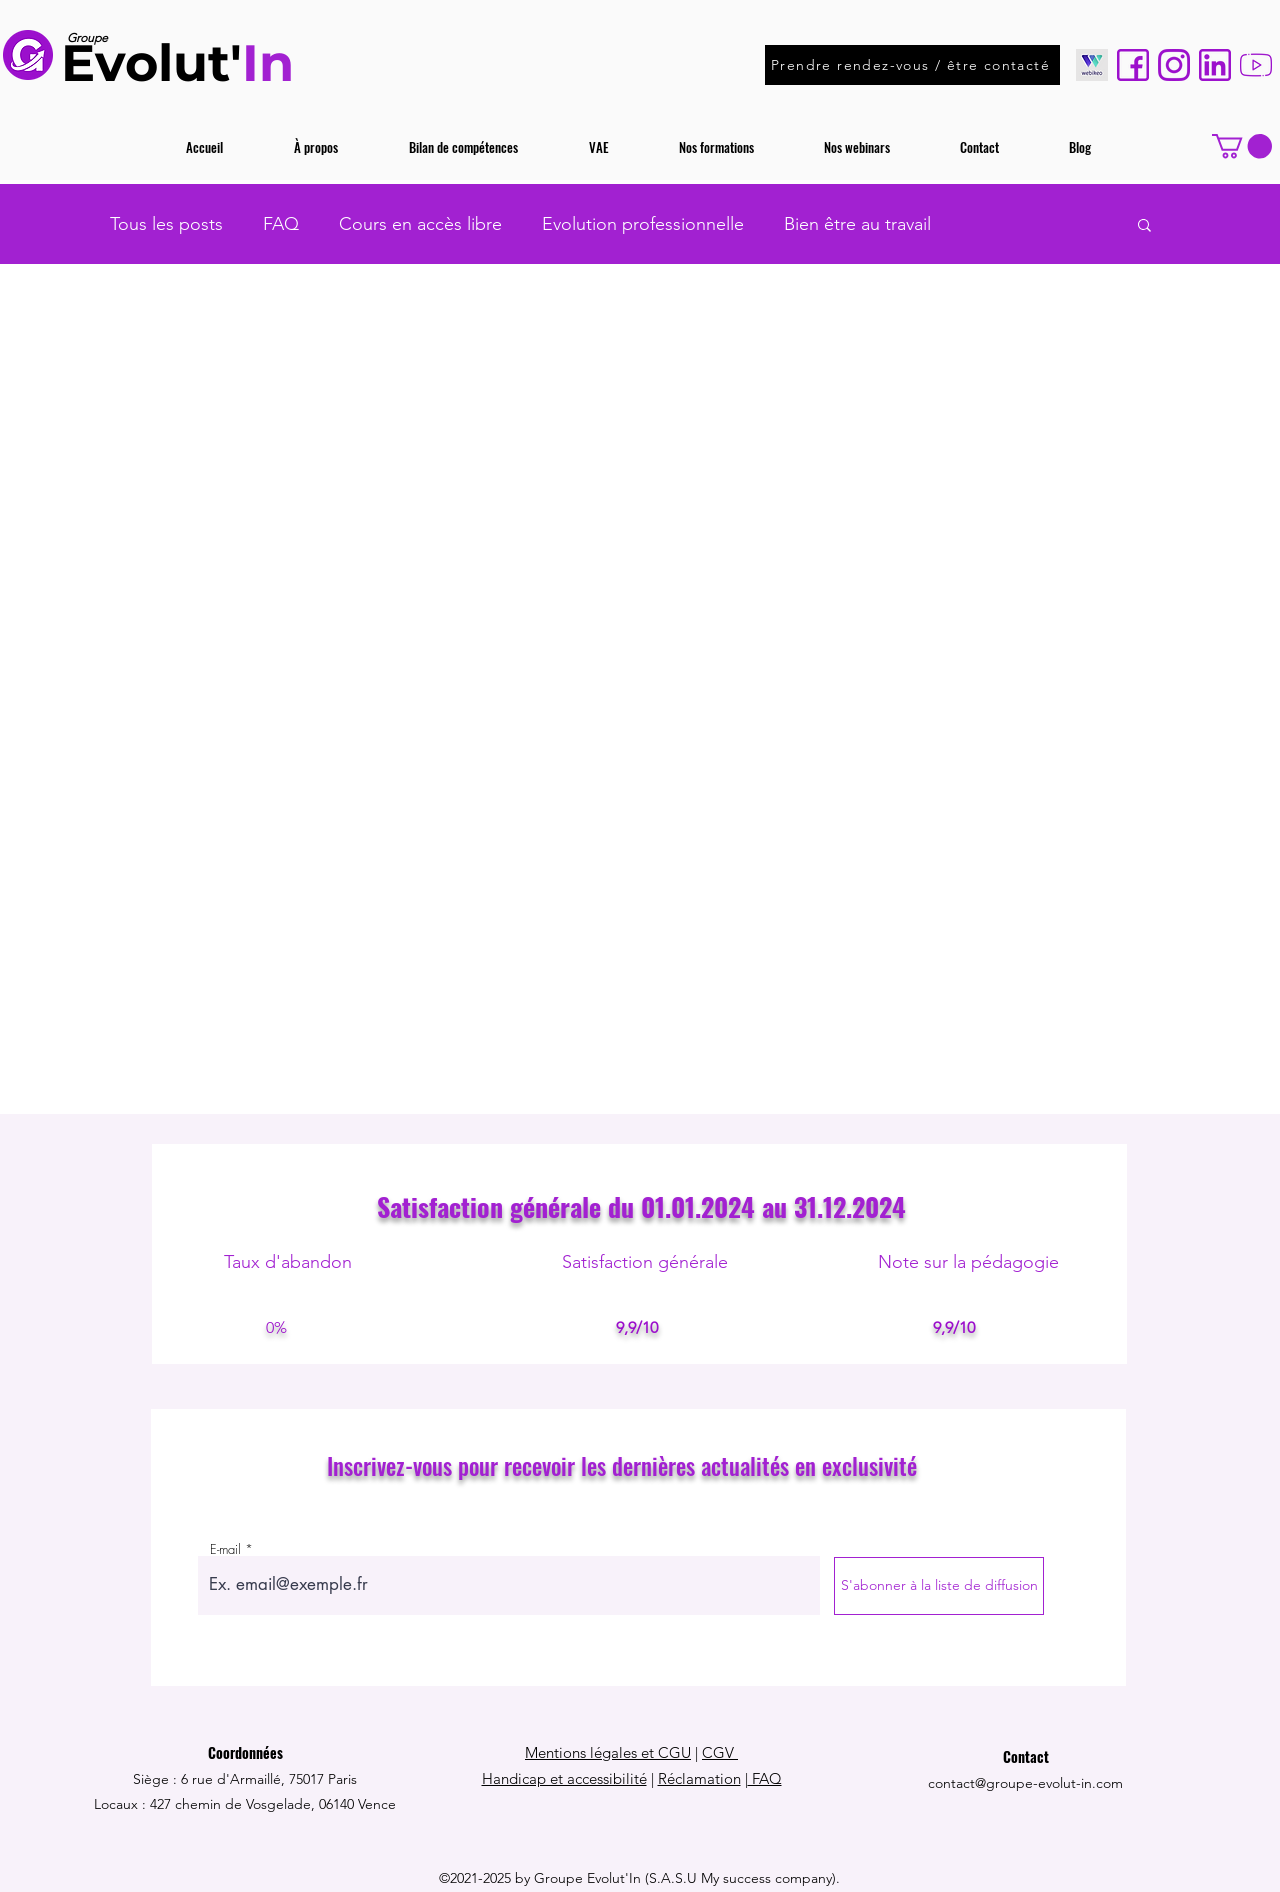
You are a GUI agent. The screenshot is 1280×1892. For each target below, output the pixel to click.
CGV (720, 1752)
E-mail (225, 1549)
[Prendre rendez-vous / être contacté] (912, 65)
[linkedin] (1215, 65)
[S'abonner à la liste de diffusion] (939, 1586)
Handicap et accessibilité (564, 1778)
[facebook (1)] (1133, 65)
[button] (1242, 146)
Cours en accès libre (420, 224)
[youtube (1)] (1256, 65)
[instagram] (1174, 65)
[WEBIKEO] (1092, 65)
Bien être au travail (857, 224)
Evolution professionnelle (643, 224)
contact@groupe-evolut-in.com (1025, 1783)
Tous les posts (166, 224)
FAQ (281, 224)
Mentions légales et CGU (608, 1752)
